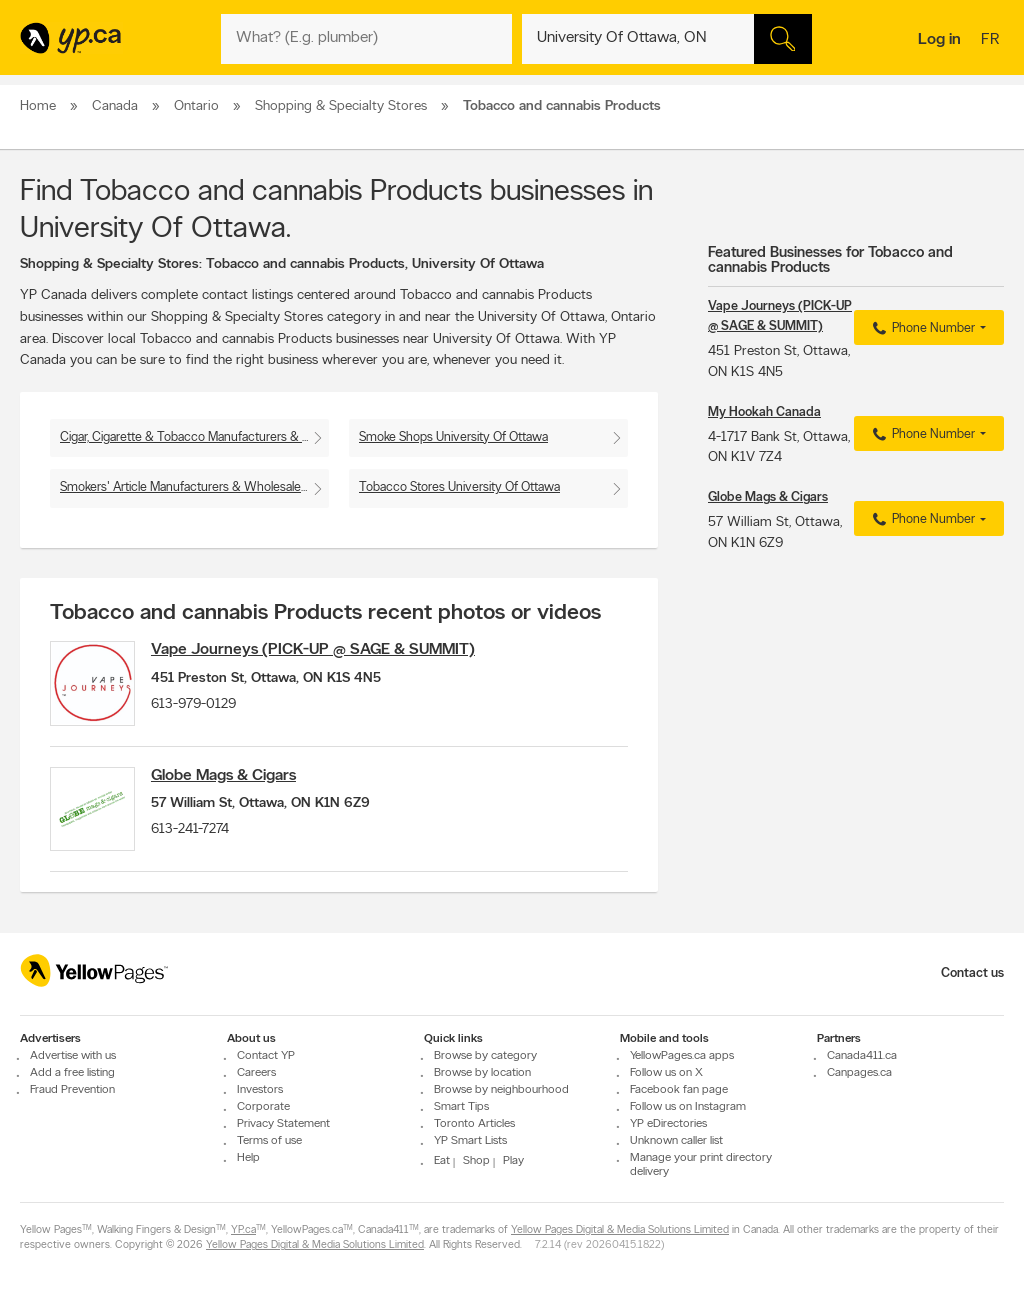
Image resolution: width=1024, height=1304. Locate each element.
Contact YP (266, 1056)
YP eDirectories (668, 1124)
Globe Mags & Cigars (232, 781)
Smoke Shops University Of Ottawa (453, 437)
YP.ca (243, 1230)
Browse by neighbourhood (501, 1090)
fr (992, 41)
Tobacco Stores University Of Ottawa (459, 487)
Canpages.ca (859, 1073)
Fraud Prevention (72, 1090)
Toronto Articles (474, 1124)
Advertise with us (73, 1056)
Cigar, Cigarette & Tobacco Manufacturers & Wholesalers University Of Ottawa (194, 437)
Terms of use (269, 1141)
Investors (260, 1090)
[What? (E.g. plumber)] (366, 39)
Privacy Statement (283, 1124)
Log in (939, 40)
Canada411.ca (862, 1056)
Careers (256, 1073)
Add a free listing (72, 1073)
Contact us (972, 973)
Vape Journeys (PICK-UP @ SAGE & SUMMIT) (322, 650)
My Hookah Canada (764, 412)
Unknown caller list (676, 1141)
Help (248, 1158)
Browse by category (485, 1056)
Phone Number (921, 329)
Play (513, 1161)
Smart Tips (461, 1107)
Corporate (263, 1107)
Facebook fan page (679, 1090)
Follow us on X (666, 1073)
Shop (476, 1161)
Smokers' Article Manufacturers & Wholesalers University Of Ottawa (194, 487)
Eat (442, 1161)
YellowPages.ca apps (682, 1056)
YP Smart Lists (470, 1141)
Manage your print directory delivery (701, 1165)
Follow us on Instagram (688, 1107)
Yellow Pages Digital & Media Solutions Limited (620, 1230)
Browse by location (482, 1073)
